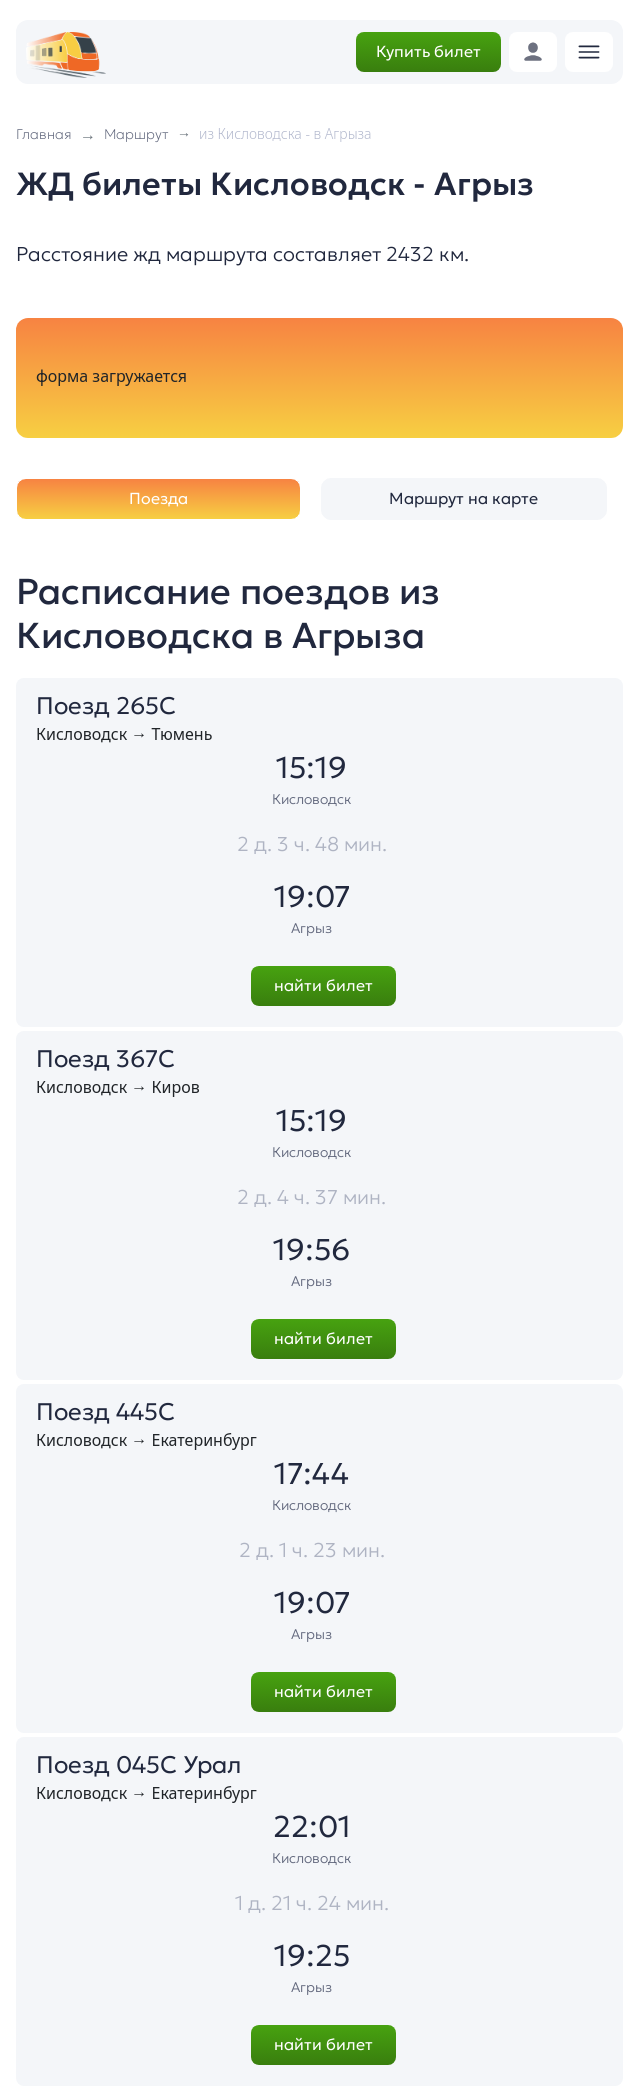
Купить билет (428, 51)
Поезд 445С (105, 1412)
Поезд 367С (105, 1059)
